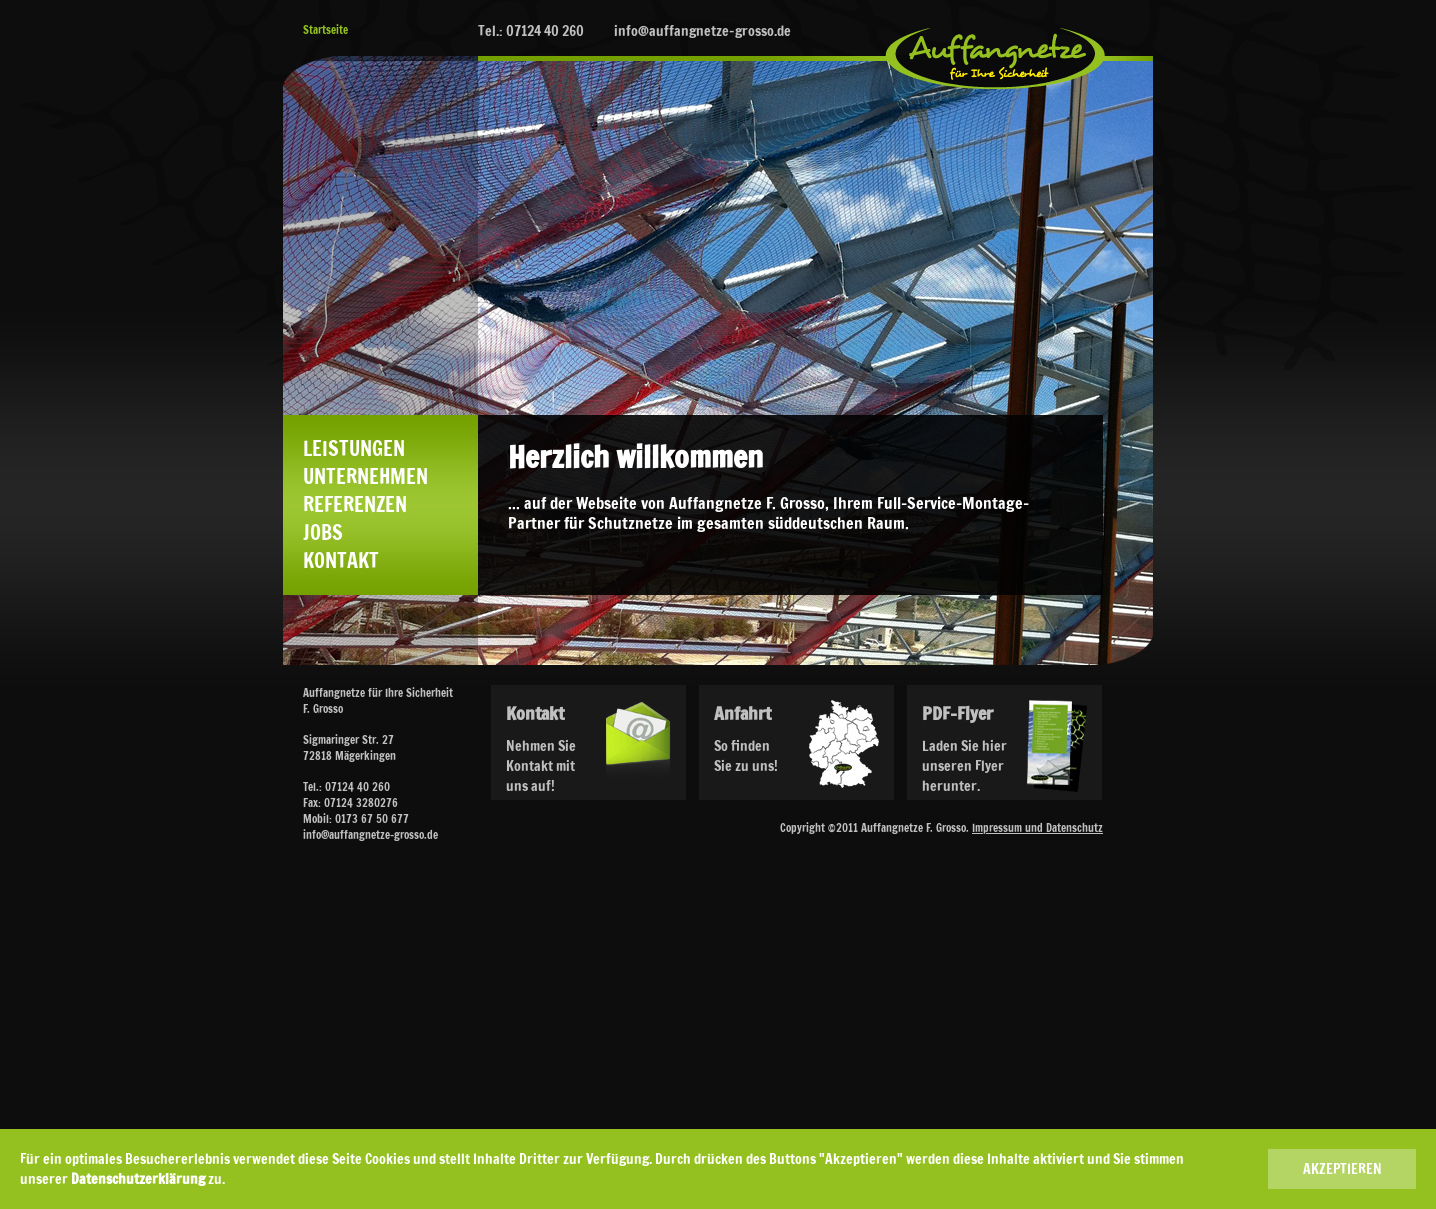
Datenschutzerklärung (138, 1179)
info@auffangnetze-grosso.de (702, 31)
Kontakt (341, 561)
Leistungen (354, 449)
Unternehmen (365, 477)
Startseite (325, 30)
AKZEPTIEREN (1342, 1169)
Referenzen (355, 505)
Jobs (323, 533)
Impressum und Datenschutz (1037, 828)
